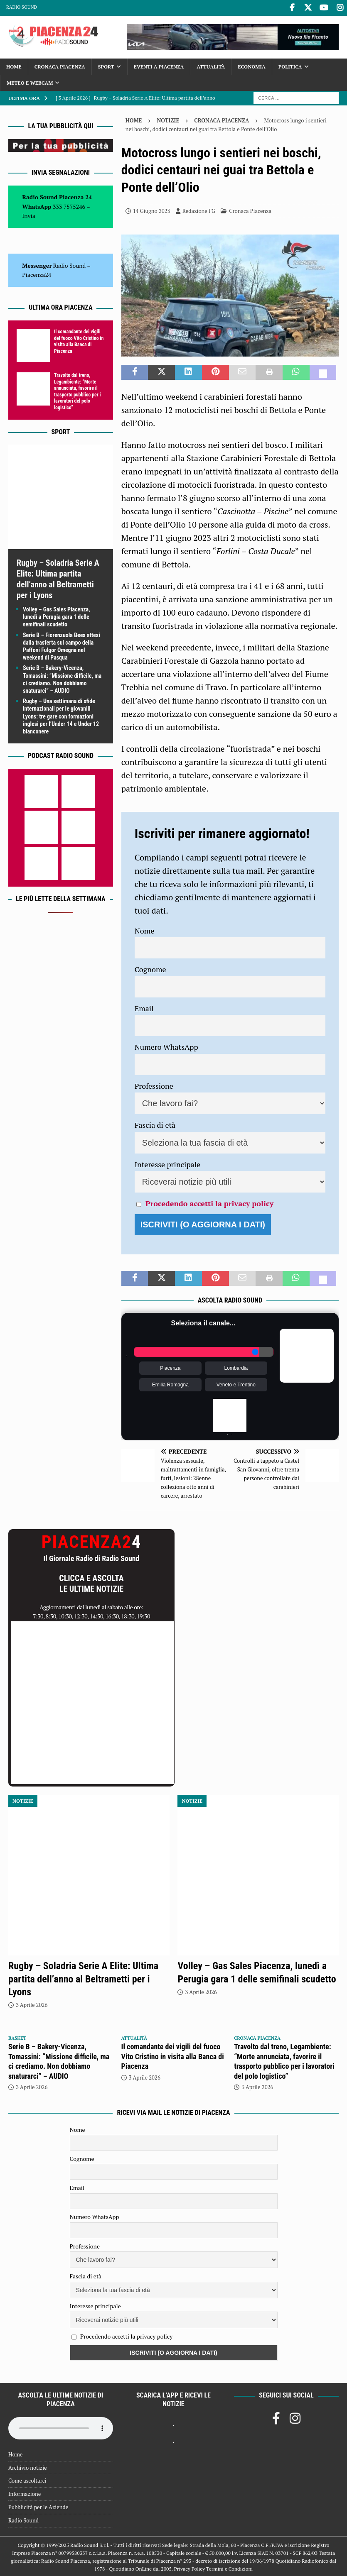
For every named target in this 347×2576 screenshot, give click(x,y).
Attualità (211, 65)
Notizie (168, 119)
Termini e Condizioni (229, 2567)
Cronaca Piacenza (59, 65)
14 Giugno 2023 (151, 210)
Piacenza (170, 1367)
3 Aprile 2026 (31, 2003)
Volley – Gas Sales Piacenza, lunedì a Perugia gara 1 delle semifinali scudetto (56, 615)
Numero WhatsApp (166, 1046)
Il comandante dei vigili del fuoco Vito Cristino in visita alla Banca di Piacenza (78, 340)
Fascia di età (155, 1124)
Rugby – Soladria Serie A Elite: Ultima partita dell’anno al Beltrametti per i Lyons (83, 1978)
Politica (290, 65)
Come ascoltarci (27, 2479)
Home (14, 65)
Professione (154, 1085)
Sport (106, 65)
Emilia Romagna (170, 1384)
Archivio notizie (27, 2466)
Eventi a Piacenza (159, 65)
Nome (145, 929)
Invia (28, 214)
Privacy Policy (189, 2567)
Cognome (150, 968)
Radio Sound (21, 7)
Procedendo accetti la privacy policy (209, 1202)
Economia (251, 65)
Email (144, 1007)
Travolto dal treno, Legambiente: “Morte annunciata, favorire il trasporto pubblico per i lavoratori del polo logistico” (77, 390)
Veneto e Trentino (236, 1384)
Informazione (24, 2492)
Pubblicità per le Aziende (38, 2506)
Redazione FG (198, 210)
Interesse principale (168, 1163)
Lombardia (236, 1367)
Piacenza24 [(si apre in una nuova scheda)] (36, 273)
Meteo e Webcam (30, 81)
